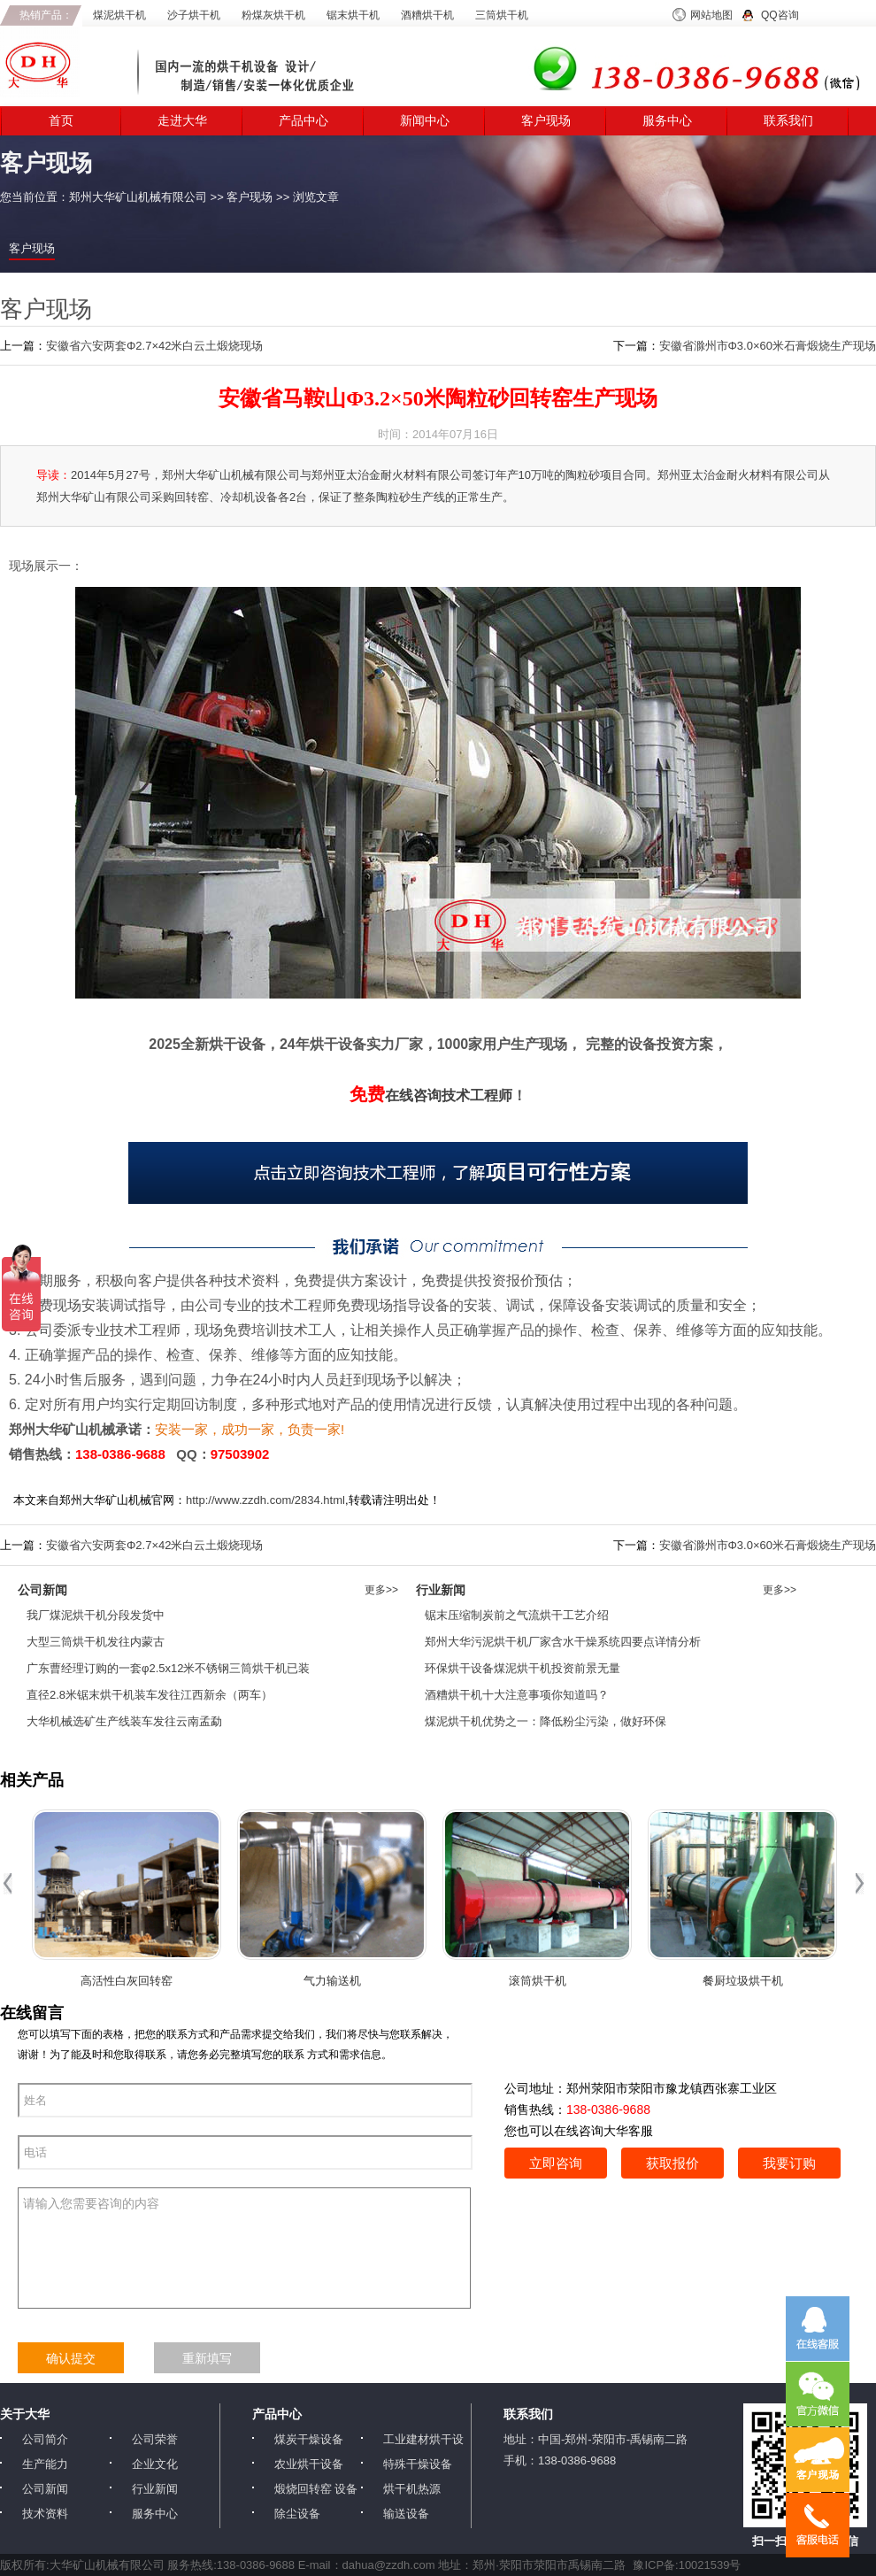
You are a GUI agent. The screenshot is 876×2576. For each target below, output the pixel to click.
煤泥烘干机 (119, 15)
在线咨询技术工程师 (431, 1095)
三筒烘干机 (501, 15)
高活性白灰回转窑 (127, 1980)
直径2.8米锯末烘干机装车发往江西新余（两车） (150, 1694)
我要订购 (789, 2163)
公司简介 (45, 2439)
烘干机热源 (412, 2488)
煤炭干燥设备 (308, 2439)
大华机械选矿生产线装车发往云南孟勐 (124, 1721)
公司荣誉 (155, 2439)
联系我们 (788, 120)
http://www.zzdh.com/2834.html (265, 1500)
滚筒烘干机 (537, 1980)
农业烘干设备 (308, 2464)
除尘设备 (297, 2513)
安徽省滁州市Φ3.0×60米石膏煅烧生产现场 (768, 345)
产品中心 (303, 120)
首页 (61, 120)
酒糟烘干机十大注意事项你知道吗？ (517, 1694)
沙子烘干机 (193, 15)
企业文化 (155, 2464)
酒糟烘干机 (427, 15)
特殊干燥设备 (417, 2464)
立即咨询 (555, 2163)
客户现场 (546, 120)
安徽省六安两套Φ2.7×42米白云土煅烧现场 (155, 345)
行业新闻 (155, 2488)
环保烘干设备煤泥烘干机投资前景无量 (522, 1668)
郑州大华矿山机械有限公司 (138, 197)
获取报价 (672, 2163)
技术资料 (45, 2513)
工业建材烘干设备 (423, 2440)
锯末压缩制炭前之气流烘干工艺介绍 (517, 1615)
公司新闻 (45, 2488)
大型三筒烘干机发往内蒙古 (96, 1641)
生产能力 (45, 2464)
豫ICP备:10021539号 (687, 2565)
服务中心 (667, 120)
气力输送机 (332, 1980)
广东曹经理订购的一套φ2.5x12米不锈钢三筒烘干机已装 (168, 1668)
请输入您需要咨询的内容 (244, 2248)
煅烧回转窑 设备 (316, 2488)
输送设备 (406, 2513)
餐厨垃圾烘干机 (743, 1980)
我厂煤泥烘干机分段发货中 (96, 1615)
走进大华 (182, 120)
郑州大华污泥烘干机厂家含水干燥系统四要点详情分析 (563, 1641)
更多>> (381, 1590)
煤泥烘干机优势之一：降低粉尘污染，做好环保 (545, 1721)
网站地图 (711, 15)
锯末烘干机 (353, 15)
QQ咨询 (780, 15)
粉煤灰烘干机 (273, 15)
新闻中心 (425, 120)
